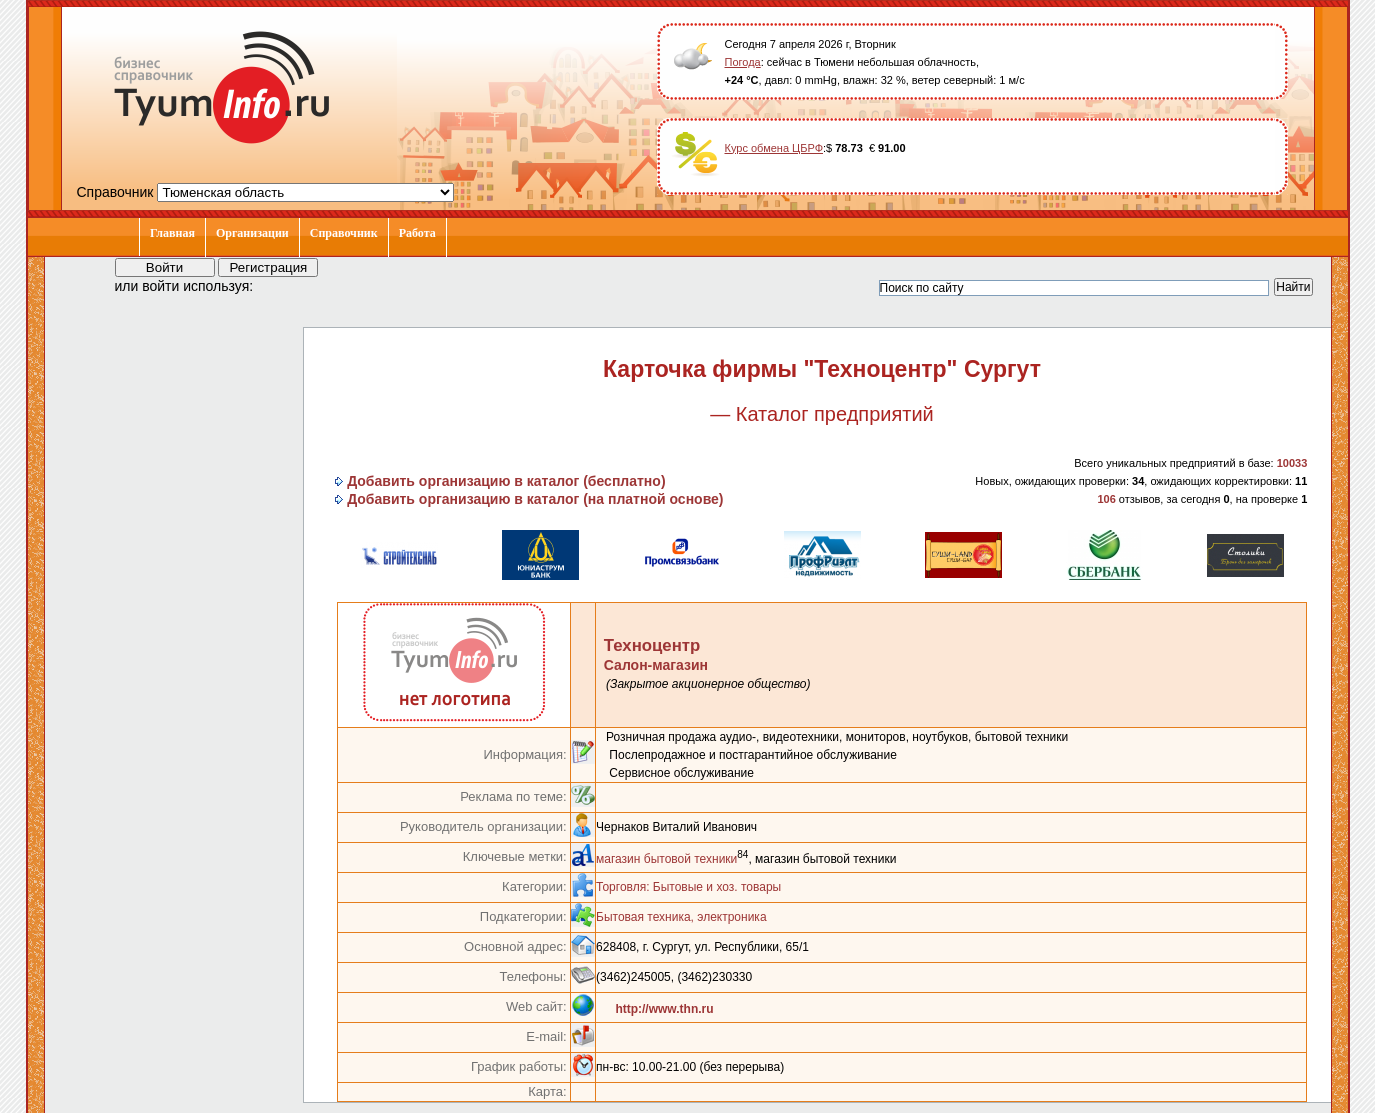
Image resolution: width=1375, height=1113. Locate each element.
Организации (252, 233)
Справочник (344, 233)
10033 (1292, 463)
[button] (287, 285)
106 (1106, 499)
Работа (417, 233)
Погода (743, 62)
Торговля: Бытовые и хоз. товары (688, 887)
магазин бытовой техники (666, 859)
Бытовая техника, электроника (681, 917)
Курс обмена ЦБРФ (774, 148)
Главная (172, 233)
